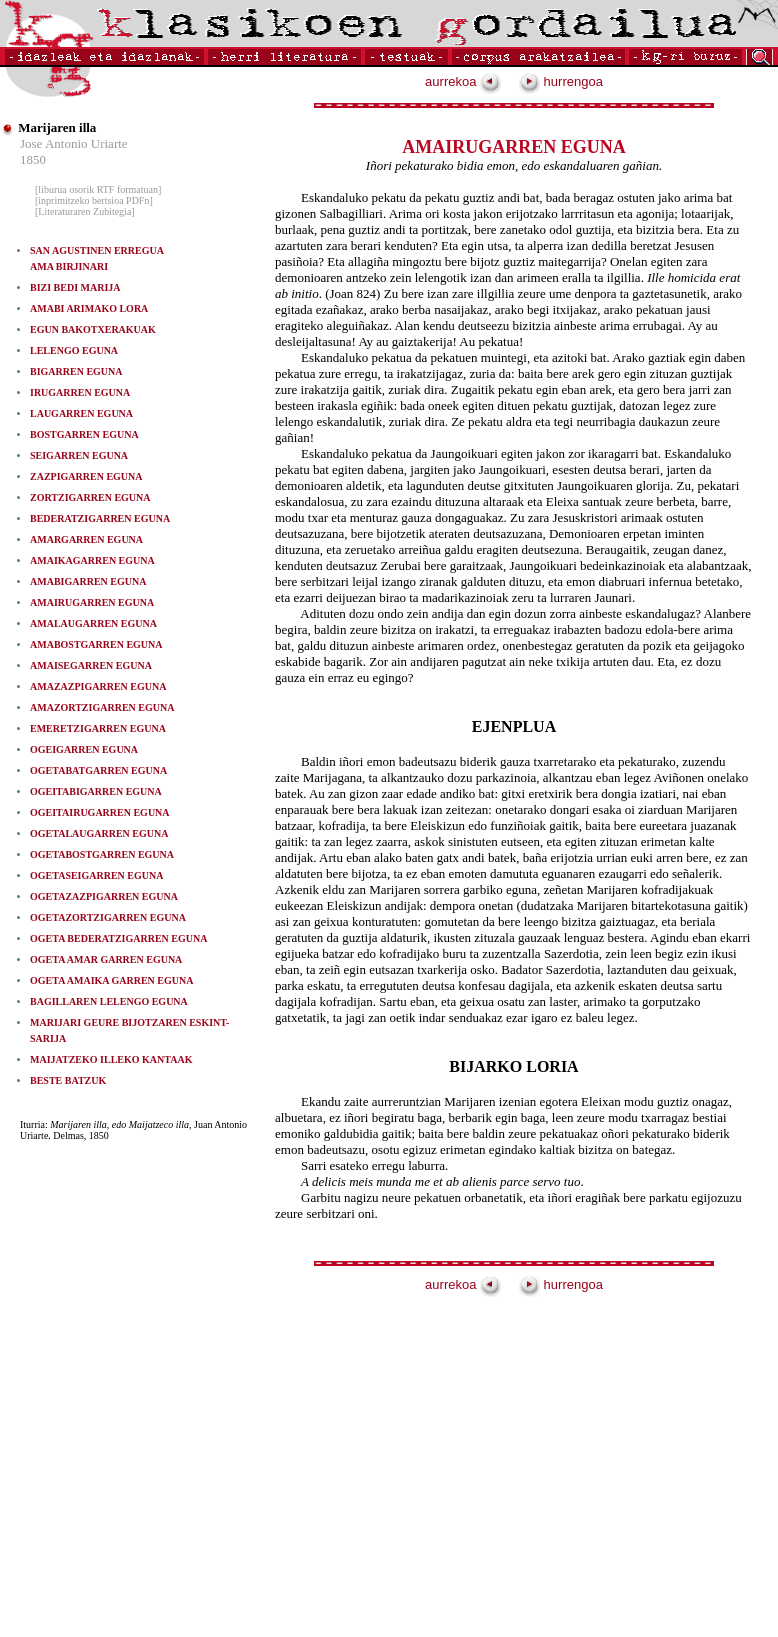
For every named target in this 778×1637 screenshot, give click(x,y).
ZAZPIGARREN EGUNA (86, 476)
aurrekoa (463, 81)
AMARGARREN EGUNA (86, 539)
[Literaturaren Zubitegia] (85, 211)
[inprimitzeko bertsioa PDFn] (94, 200)
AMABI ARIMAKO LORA (89, 308)
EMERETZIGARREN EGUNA (98, 728)
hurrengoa (561, 81)
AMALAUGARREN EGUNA (93, 623)
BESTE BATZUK (68, 1080)
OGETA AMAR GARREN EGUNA (106, 959)
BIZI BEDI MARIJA (75, 287)
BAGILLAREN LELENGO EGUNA (109, 1001)
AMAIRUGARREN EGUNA (92, 602)
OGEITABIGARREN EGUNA (96, 791)
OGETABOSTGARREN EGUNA (102, 854)
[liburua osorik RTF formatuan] (98, 189)
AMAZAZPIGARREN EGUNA (98, 686)
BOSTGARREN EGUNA (84, 434)
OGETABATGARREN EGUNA (98, 770)
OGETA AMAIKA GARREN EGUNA (111, 980)
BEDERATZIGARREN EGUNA (100, 518)
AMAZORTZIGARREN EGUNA (102, 707)
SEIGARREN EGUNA (79, 455)
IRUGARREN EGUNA (80, 392)
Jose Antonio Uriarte (74, 143)
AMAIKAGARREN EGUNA (92, 560)
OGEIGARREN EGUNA (84, 749)
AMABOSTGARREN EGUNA (96, 644)
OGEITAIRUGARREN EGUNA (100, 812)
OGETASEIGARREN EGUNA (96, 875)
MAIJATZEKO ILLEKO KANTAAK (111, 1059)
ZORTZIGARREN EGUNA (90, 497)
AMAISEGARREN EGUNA (91, 665)
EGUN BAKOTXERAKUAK (93, 329)
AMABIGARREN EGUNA (88, 581)
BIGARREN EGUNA (76, 371)
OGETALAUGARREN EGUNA (99, 833)
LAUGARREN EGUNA (81, 413)
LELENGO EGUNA (74, 350)
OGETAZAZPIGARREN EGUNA (104, 896)
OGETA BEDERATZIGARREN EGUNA (118, 938)
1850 (33, 159)
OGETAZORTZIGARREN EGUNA (108, 917)
